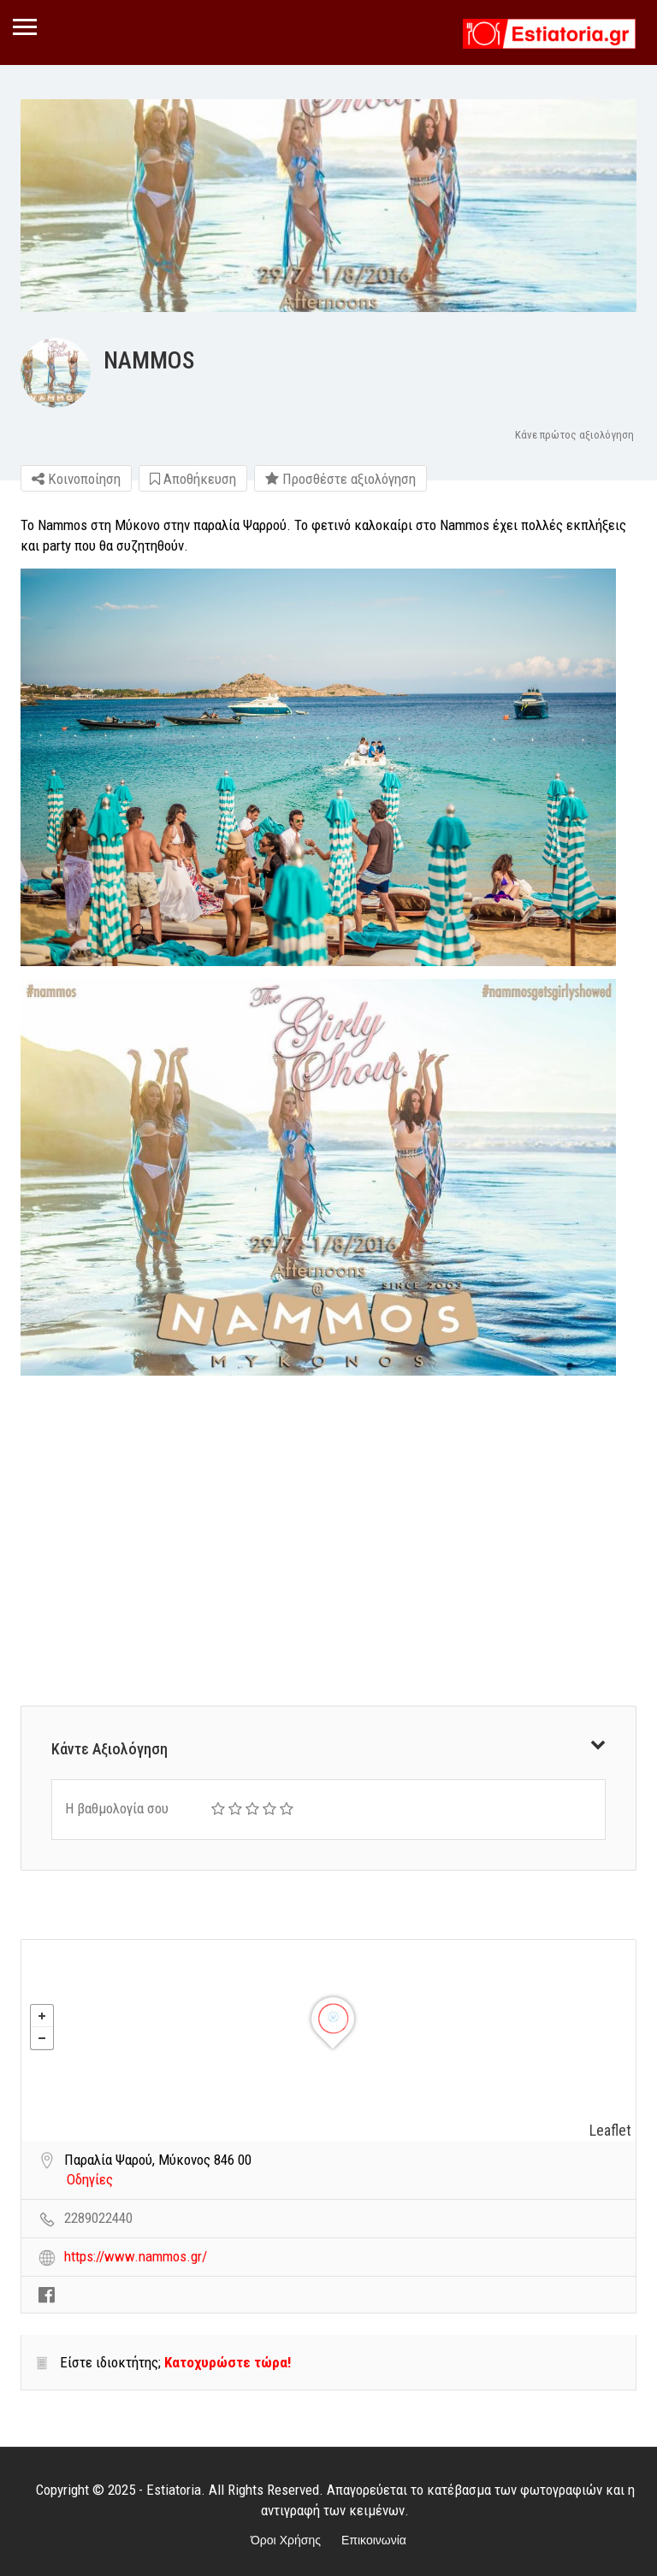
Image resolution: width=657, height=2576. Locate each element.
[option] (328, 205)
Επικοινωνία (373, 2540)
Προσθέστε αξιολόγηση (340, 478)
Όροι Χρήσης (286, 2540)
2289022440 (98, 2217)
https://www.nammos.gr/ (135, 2256)
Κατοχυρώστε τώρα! (227, 2362)
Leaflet (610, 2130)
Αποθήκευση (193, 478)
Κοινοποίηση (76, 478)
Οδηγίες (90, 2179)
